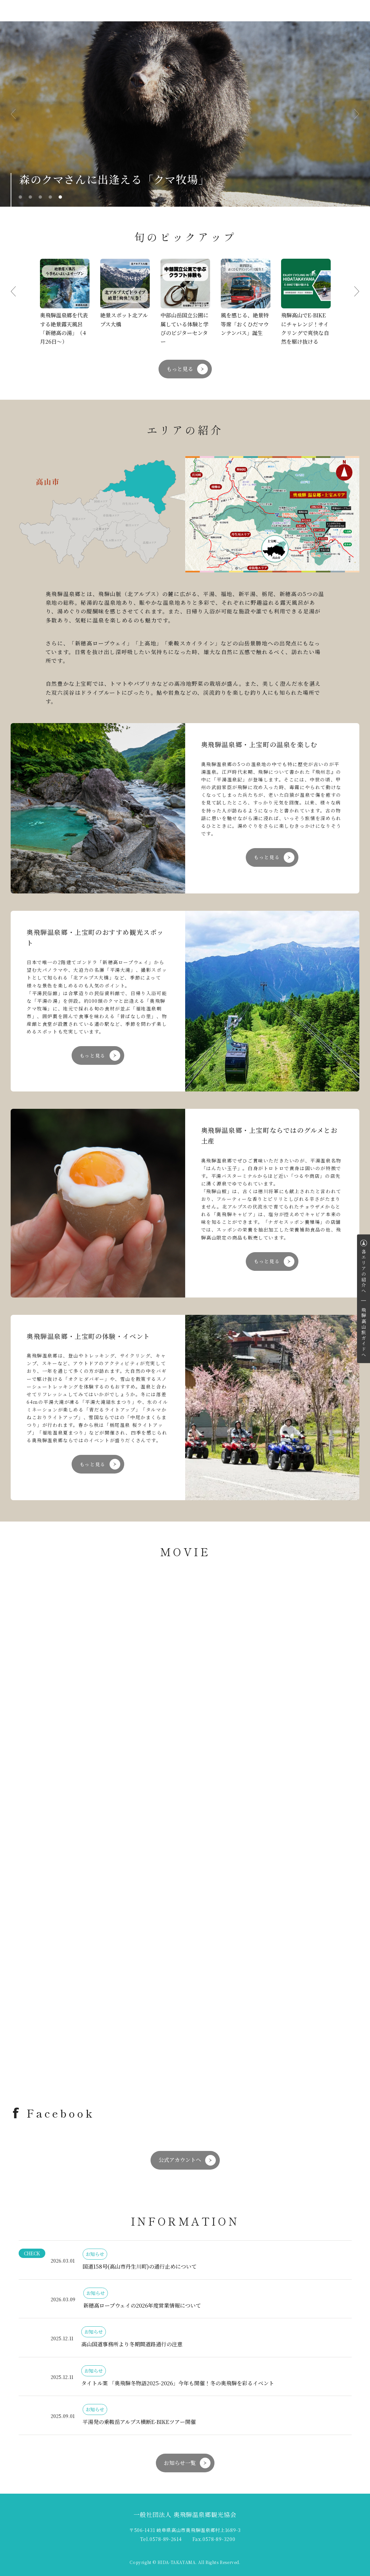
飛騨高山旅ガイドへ (363, 1333)
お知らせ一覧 (180, 2463)
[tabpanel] (185, 114)
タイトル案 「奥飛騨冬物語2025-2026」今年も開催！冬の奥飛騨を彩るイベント (177, 2383)
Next (351, 114)
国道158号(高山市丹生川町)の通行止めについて (140, 2266)
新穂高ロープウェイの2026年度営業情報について (142, 2305)
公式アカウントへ (180, 2160)
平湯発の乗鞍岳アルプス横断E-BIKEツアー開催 (139, 2422)
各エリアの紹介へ (363, 1271)
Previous (19, 114)
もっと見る (180, 369)
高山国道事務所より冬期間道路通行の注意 (132, 2344)
